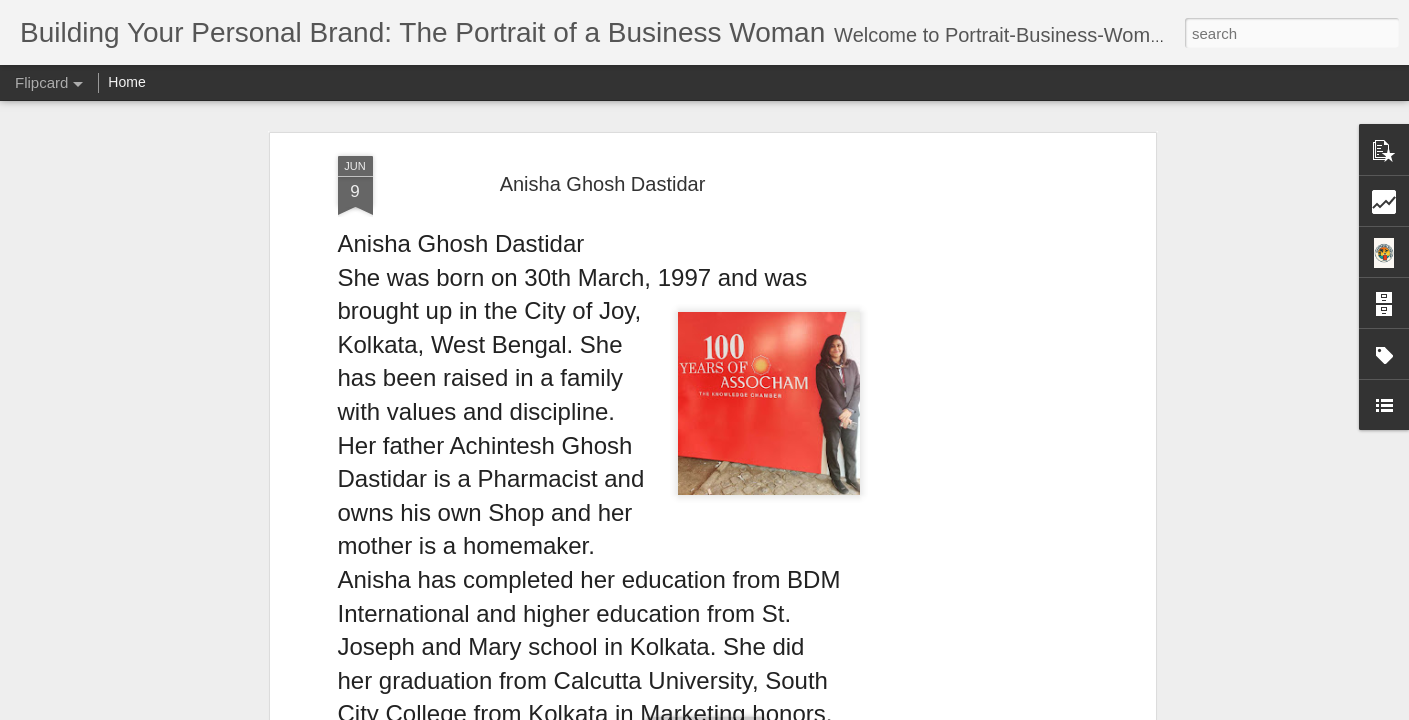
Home (126, 82)
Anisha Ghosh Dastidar (603, 184)
